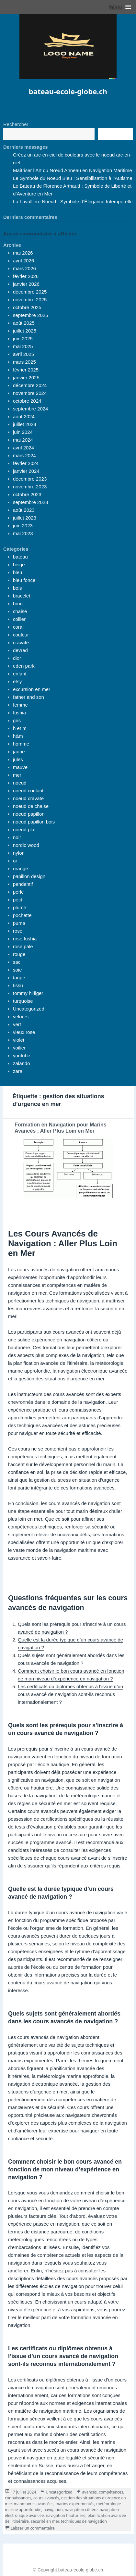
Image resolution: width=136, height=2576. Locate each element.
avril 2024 (23, 447)
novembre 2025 (30, 299)
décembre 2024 (30, 385)
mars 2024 (24, 455)
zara (17, 1071)
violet (18, 1040)
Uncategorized (28, 1009)
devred (20, 650)
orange (20, 868)
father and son (28, 697)
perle (18, 892)
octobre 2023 (27, 494)
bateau (20, 556)
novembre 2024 (30, 393)
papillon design (29, 876)
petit (17, 899)
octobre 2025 (27, 307)
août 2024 (24, 416)
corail (19, 627)
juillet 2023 (24, 518)
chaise (20, 611)
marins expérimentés (74, 2504)
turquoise (23, 1001)
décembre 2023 (30, 479)
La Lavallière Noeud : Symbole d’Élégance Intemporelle (72, 201)
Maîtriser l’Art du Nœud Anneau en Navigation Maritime (72, 170)
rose (17, 931)
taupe (19, 977)
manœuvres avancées (33, 2504)
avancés (89, 2492)
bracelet (21, 595)
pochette (22, 915)
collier (19, 619)
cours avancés (46, 2498)
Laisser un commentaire (33, 2528)
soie (17, 970)
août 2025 (24, 323)
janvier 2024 (26, 471)
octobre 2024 (27, 401)
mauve (20, 767)
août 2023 (24, 510)
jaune (19, 751)
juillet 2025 (24, 330)
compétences (111, 2492)
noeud (20, 782)
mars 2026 (24, 268)
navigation (53, 2509)
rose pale (23, 946)
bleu (17, 572)
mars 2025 (24, 362)
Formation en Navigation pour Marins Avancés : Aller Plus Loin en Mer (61, 1127)
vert (17, 1024)
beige (19, 564)
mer (17, 775)
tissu (18, 985)
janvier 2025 (26, 377)
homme (21, 744)
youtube (21, 1055)
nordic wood (26, 845)
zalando (21, 1063)
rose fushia (25, 938)
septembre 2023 (30, 502)
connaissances (18, 2498)
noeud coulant (28, 790)
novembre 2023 (30, 486)
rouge (19, 954)
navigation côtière (81, 2509)
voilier (19, 1047)
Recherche (115, 134)
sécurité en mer (45, 2521)
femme (20, 705)
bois (17, 588)
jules (18, 759)
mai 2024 (23, 440)
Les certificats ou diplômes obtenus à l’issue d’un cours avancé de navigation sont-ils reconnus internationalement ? (70, 1694)
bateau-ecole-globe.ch (68, 91)
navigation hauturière (65, 2515)
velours (20, 1016)
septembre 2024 (30, 408)
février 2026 (26, 276)
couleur (21, 634)
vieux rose (24, 1032)
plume (19, 907)
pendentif (23, 884)
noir (17, 837)
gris (17, 720)
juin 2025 (23, 338)
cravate (21, 642)
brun (18, 603)
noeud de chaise (31, 806)
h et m (20, 728)
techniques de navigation (84, 2521)
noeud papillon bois (34, 821)
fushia (19, 712)
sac (16, 962)
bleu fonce (24, 580)
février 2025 (26, 369)
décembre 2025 (30, 292)
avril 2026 (23, 260)
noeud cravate (28, 798)
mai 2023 (23, 533)
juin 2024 (23, 432)
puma (19, 923)
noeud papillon (29, 814)
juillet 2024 (24, 424)
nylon (19, 853)
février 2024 (26, 463)
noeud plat (24, 829)
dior (17, 658)
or (15, 860)
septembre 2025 (30, 315)
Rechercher (15, 124)
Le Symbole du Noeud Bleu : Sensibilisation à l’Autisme (72, 178)
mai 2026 (23, 253)
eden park (24, 666)
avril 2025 (23, 354)
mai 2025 (23, 346)
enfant (20, 673)
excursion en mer (31, 689)
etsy (17, 681)
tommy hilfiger (28, 993)
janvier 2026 (26, 284)
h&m (18, 736)
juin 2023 (23, 525)
